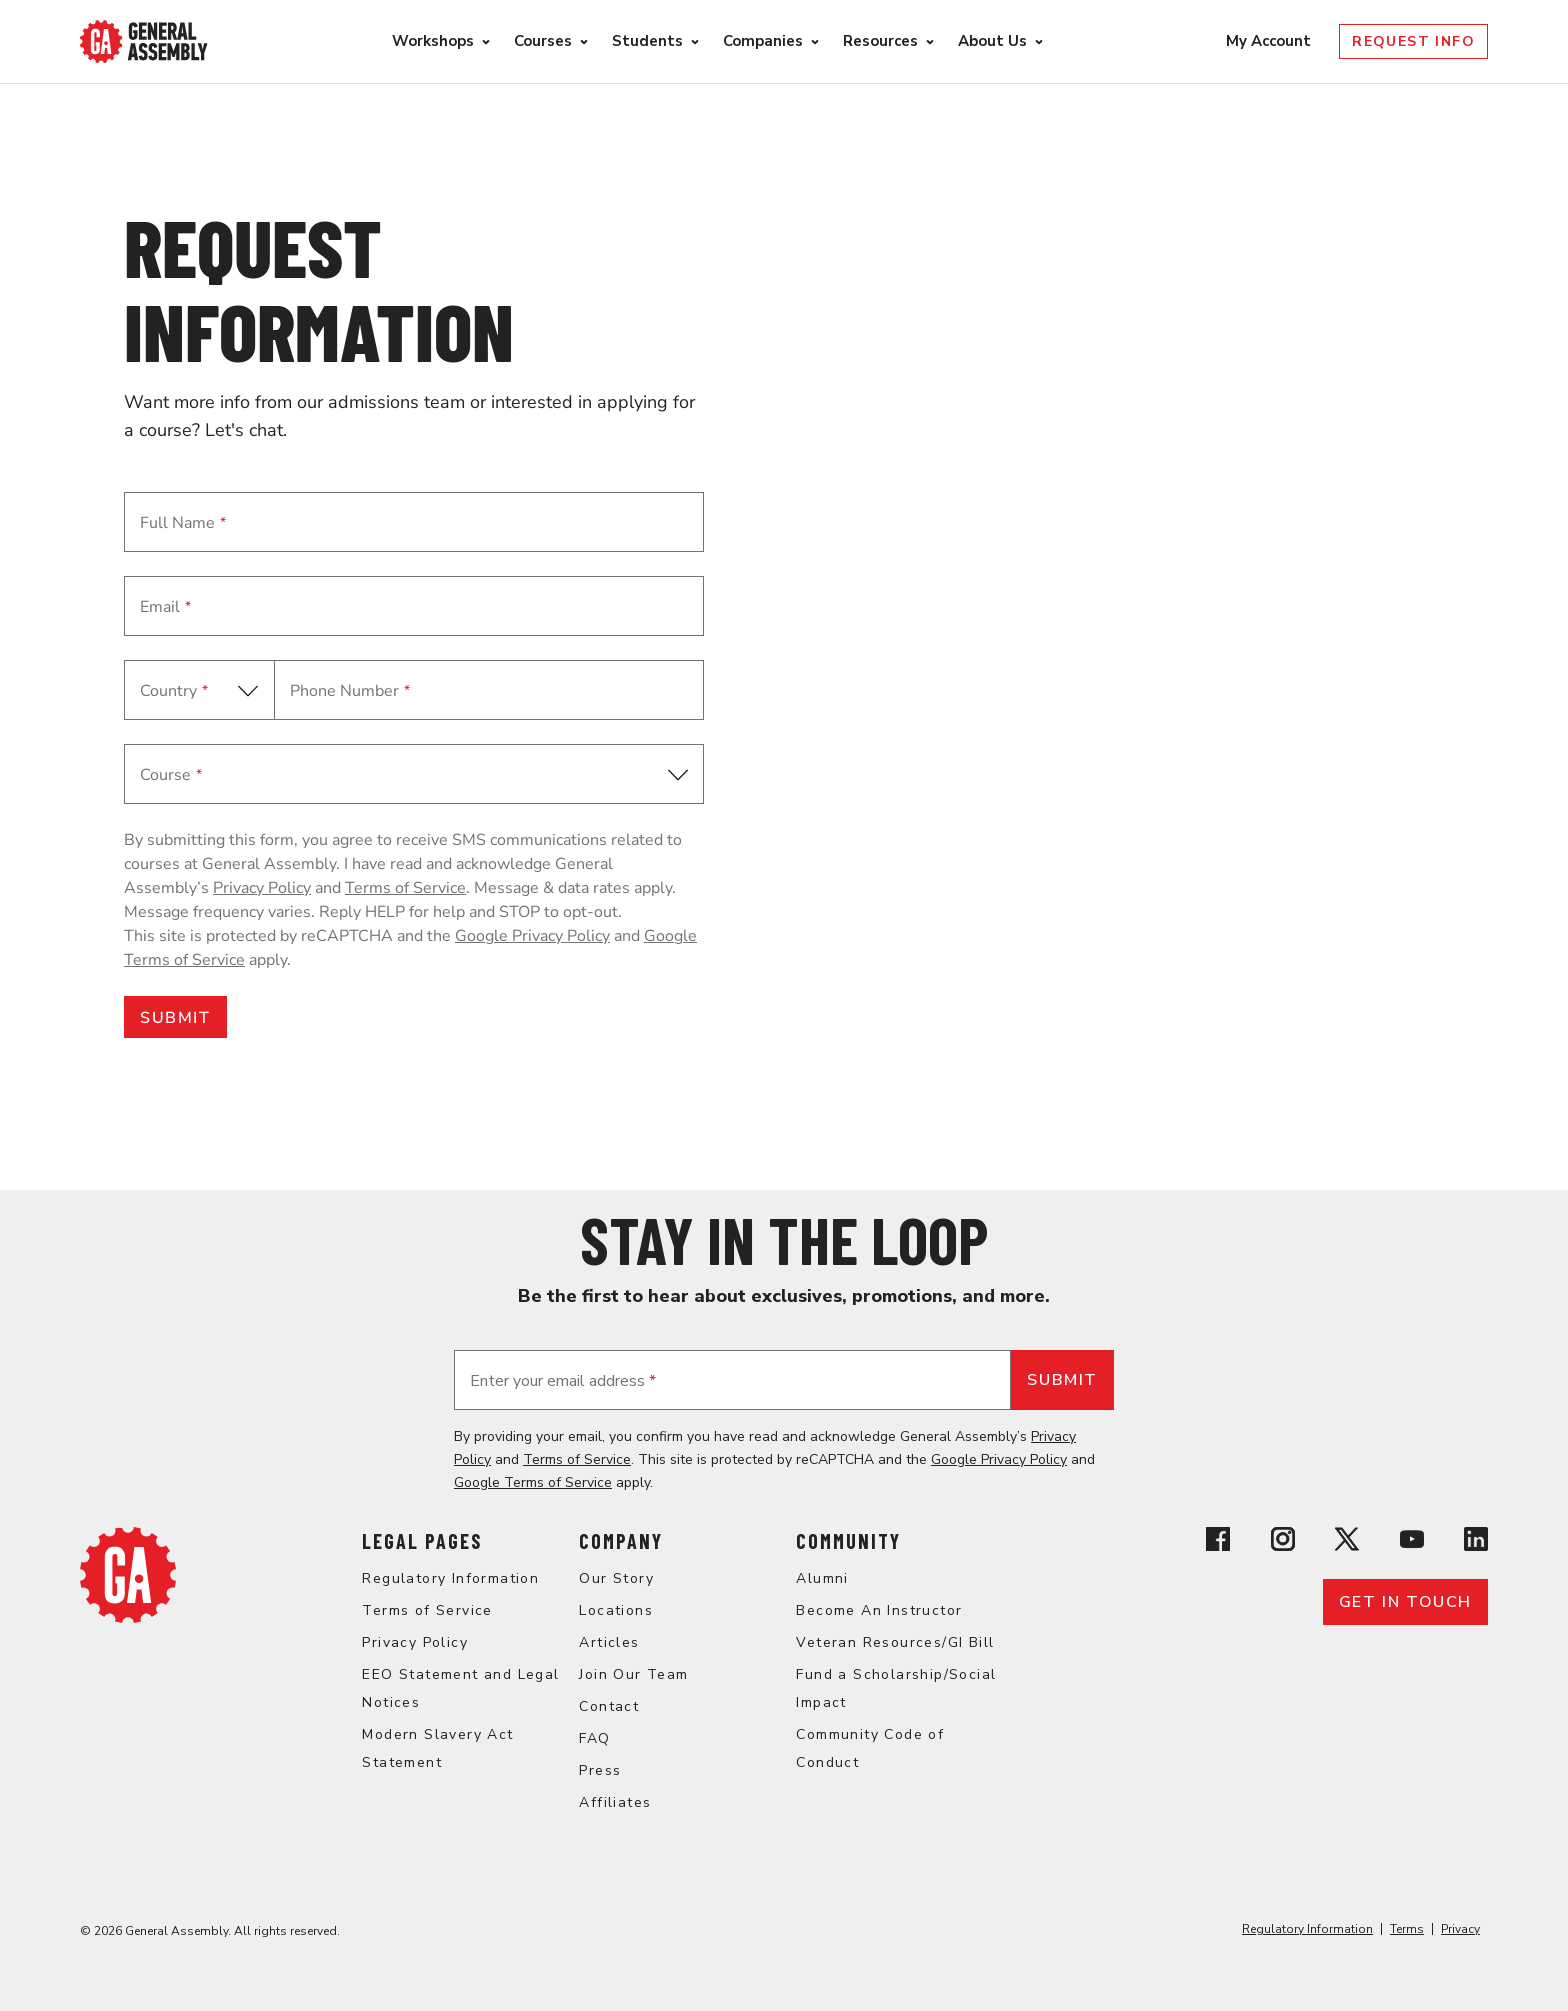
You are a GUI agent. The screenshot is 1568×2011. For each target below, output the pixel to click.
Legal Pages (422, 1541)
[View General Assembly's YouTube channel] (1412, 1542)
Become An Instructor (879, 1610)
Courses (543, 41)
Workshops (433, 41)
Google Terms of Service (533, 1482)
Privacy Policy (262, 888)
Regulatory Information (450, 1578)
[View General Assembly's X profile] (1347, 1542)
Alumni (822, 1578)
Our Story (616, 1578)
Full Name (183, 523)
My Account (1270, 41)
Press (600, 1770)
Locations (616, 1610)
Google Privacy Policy (532, 936)
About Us (992, 41)
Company (621, 1541)
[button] (414, 774)
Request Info (1413, 41)
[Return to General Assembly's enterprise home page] (144, 41)
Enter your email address (563, 1381)
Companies (763, 41)
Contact (609, 1706)
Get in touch (1405, 1602)
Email (165, 607)
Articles (609, 1642)
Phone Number (350, 691)
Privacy (1460, 1929)
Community (848, 1541)
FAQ (594, 1738)
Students (647, 41)
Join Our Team (633, 1674)
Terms (1407, 1929)
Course (171, 775)
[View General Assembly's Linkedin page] (1476, 1542)
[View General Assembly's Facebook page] (1218, 1542)
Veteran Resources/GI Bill (895, 1642)
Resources (880, 41)
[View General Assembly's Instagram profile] (1283, 1542)
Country (174, 691)
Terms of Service (405, 888)
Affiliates (615, 1802)
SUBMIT (175, 1018)
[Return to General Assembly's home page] (128, 1618)
